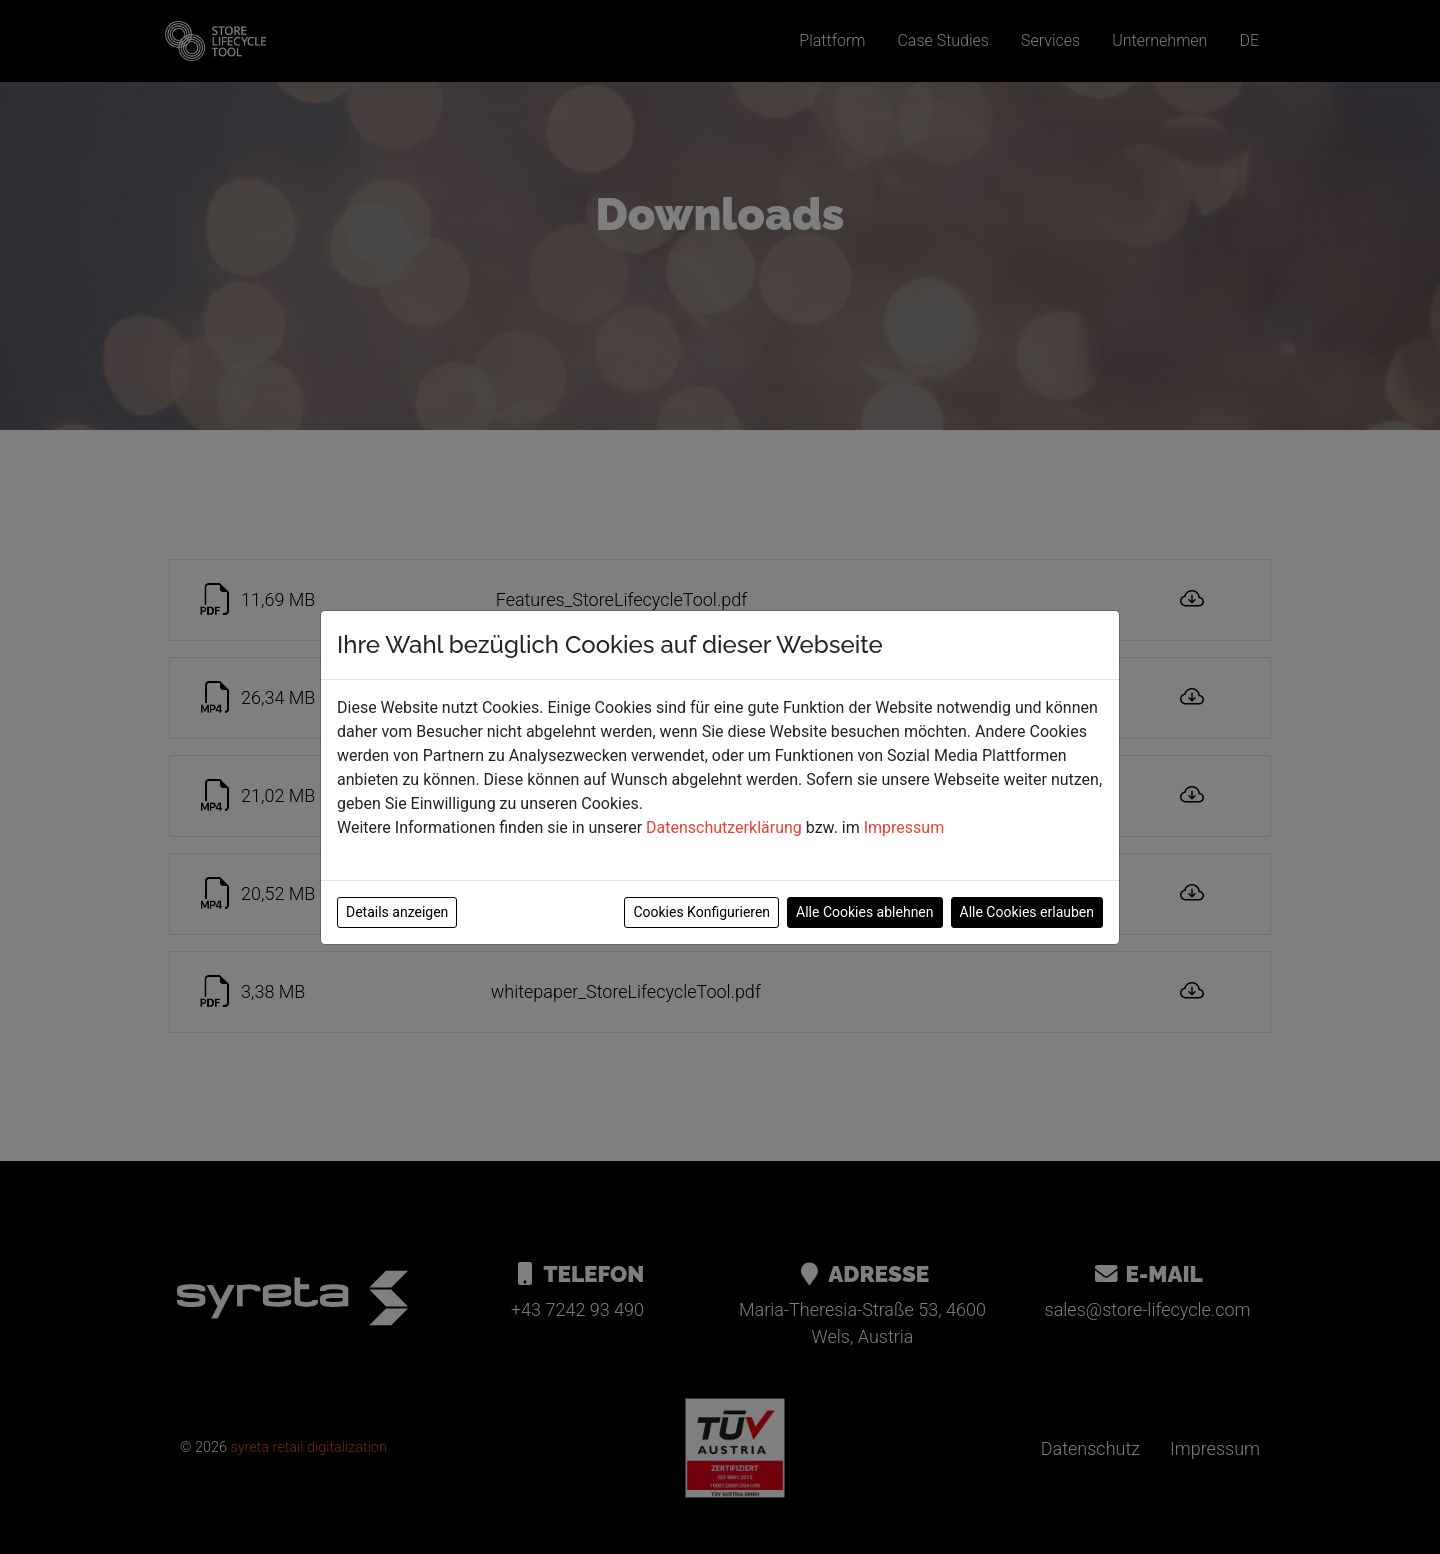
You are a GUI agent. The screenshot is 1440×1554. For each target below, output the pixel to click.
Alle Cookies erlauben (1027, 912)
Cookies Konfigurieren (701, 912)
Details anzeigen (397, 912)
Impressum (904, 827)
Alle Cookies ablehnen (864, 912)
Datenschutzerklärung (724, 827)
